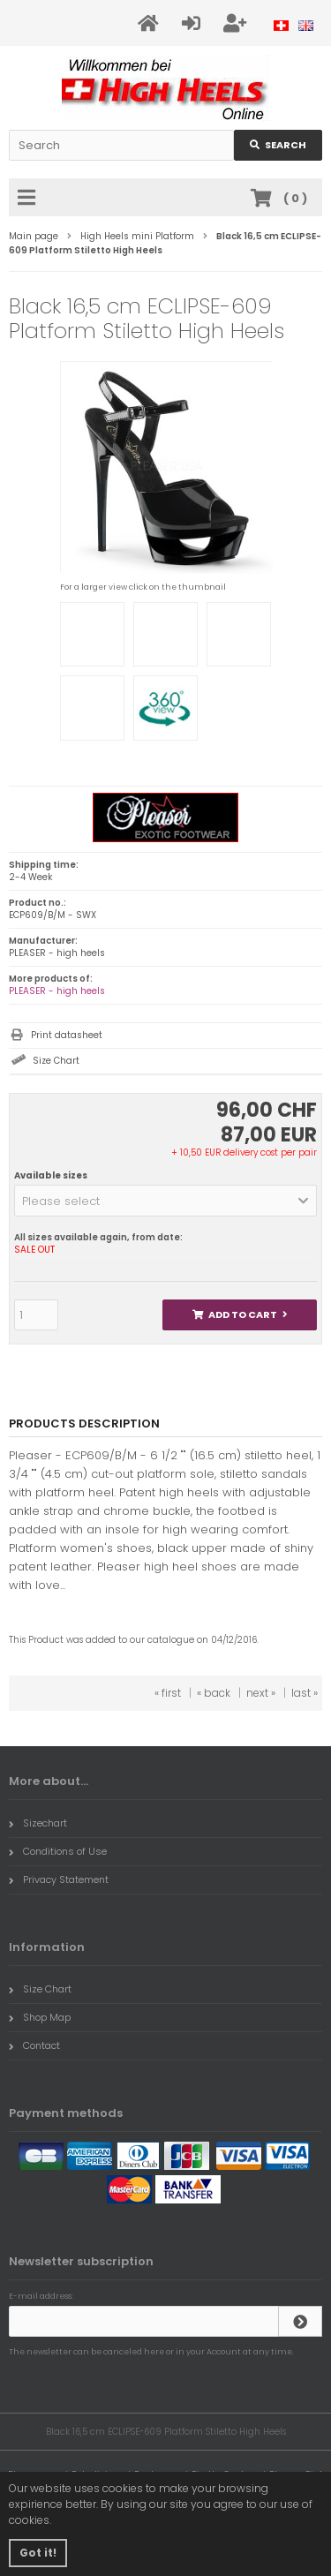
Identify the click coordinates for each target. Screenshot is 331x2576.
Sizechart (38, 1823)
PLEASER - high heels (57, 991)
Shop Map (40, 2017)
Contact (34, 2045)
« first (167, 1692)
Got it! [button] (37, 2552)
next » (260, 1692)
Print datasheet (66, 1035)
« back (213, 1692)
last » (304, 1692)
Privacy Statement (59, 1879)
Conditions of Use (58, 1851)
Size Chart (56, 1060)
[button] (165, 1200)
